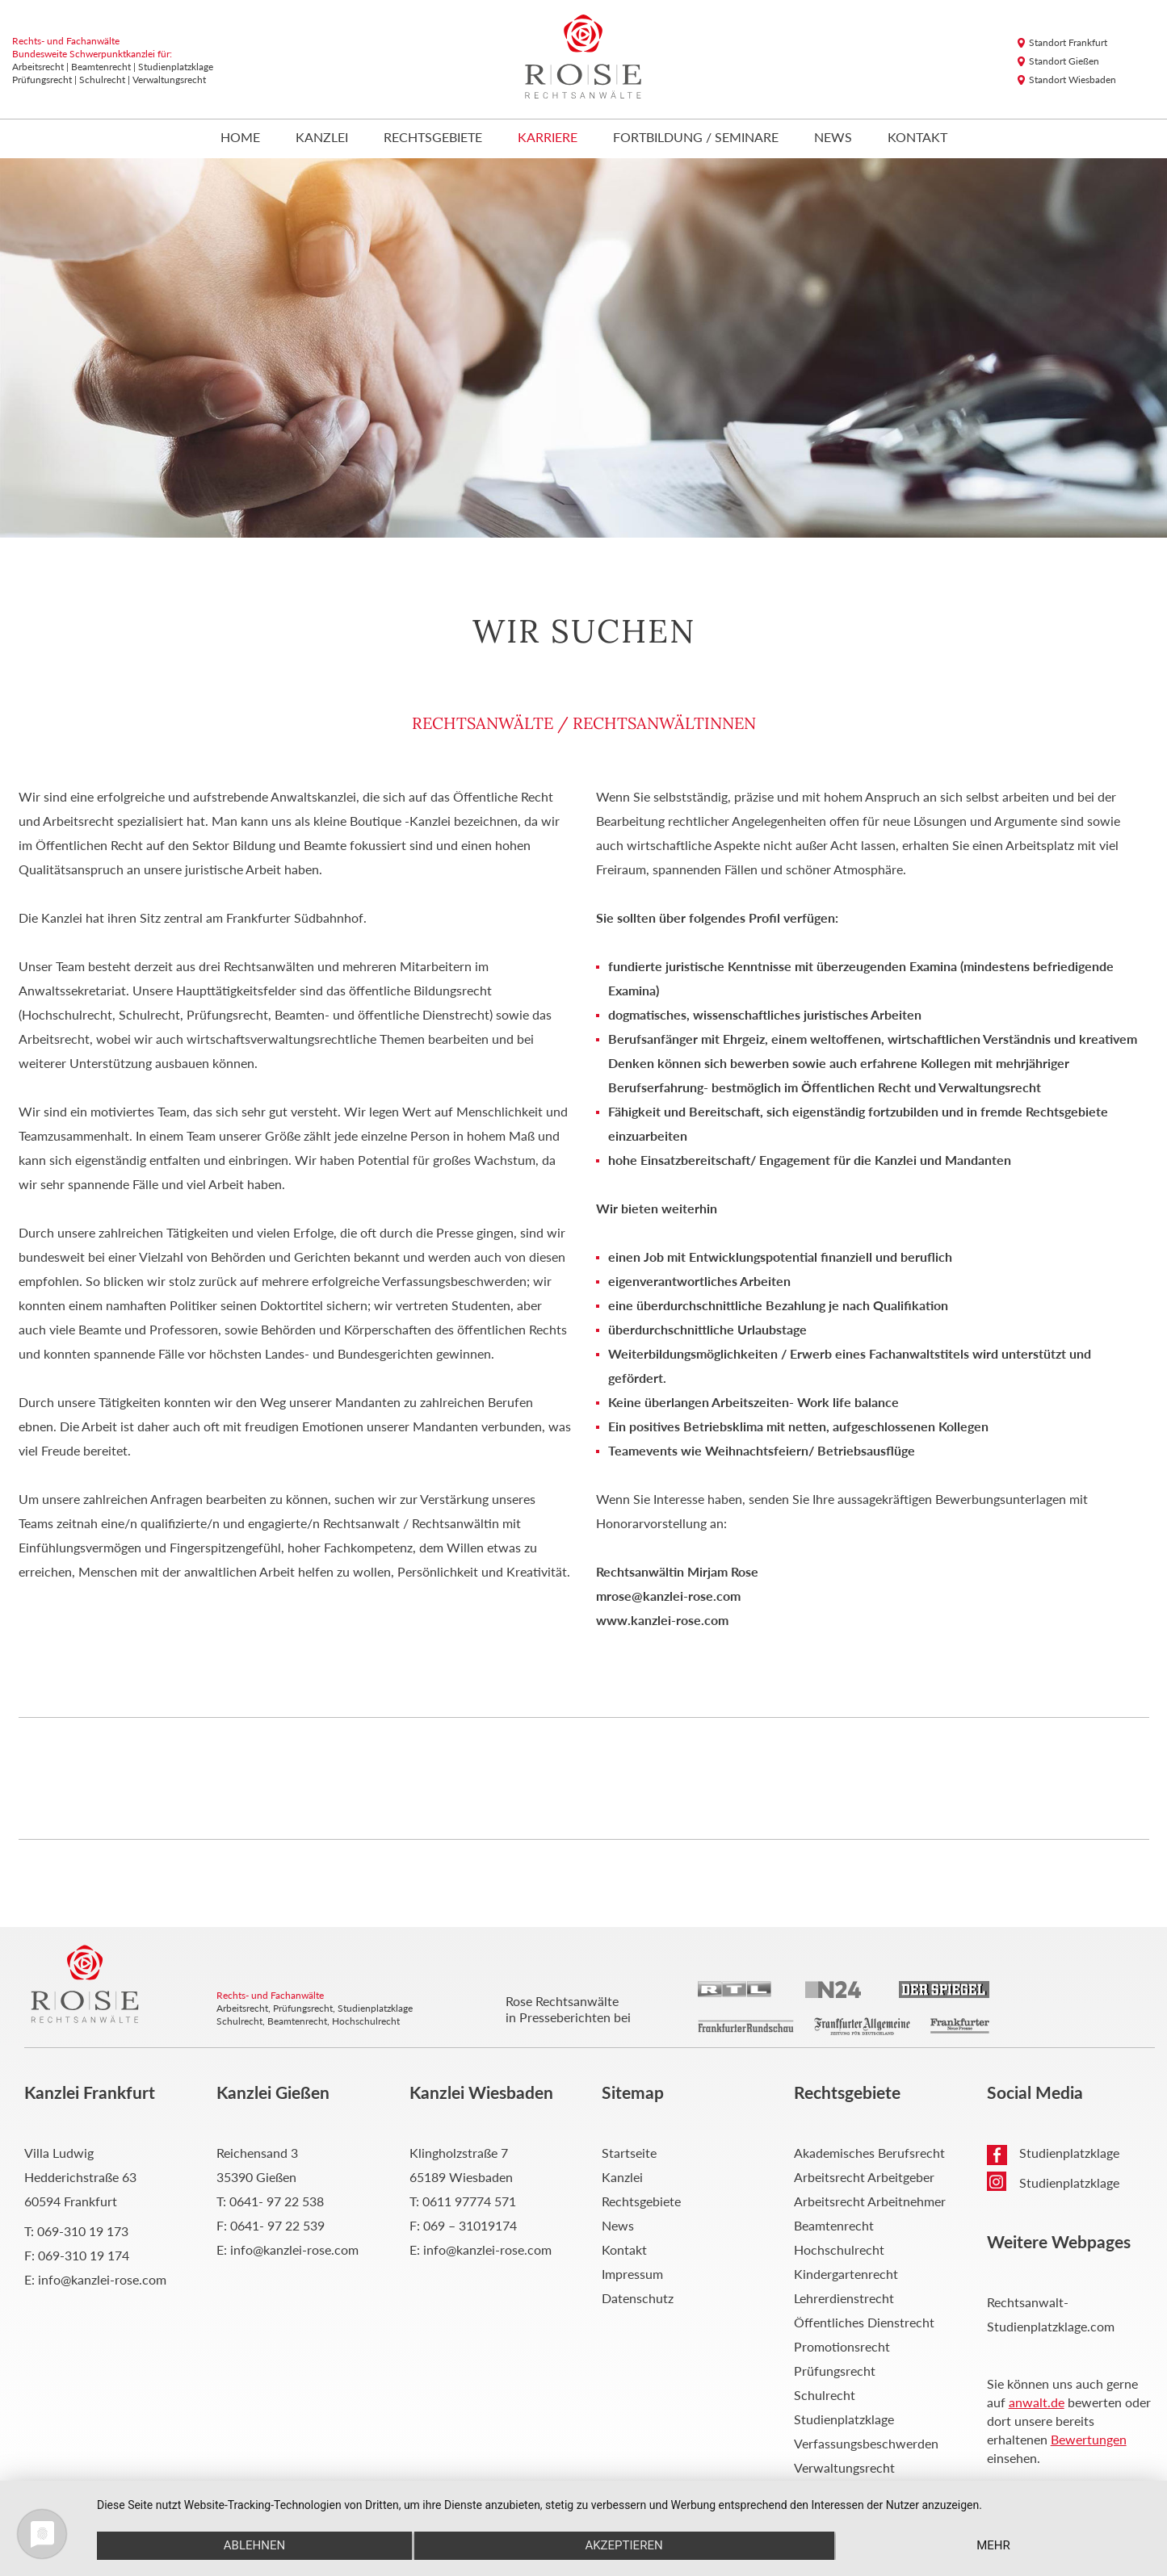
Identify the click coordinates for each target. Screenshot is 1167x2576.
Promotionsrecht (842, 2346)
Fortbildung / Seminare (696, 138)
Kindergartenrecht (846, 2273)
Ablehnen (254, 2545)
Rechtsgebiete (433, 138)
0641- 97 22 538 (276, 2201)
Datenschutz (638, 2298)
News (833, 138)
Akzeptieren (623, 2545)
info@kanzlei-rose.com (102, 2279)
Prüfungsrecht (834, 2370)
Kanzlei (322, 138)
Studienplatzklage (844, 2419)
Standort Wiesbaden (1072, 79)
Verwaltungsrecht (844, 2467)
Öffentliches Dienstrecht (864, 2322)
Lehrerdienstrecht (844, 2298)
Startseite (629, 2152)
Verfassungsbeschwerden (866, 2443)
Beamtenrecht (834, 2225)
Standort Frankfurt (1068, 42)
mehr (993, 2545)
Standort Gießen (1064, 61)
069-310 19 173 (82, 2231)
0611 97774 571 (469, 2201)
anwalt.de (1036, 2402)
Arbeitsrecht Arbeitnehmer (870, 2201)
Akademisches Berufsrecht (869, 2152)
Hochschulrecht (839, 2249)
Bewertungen (1089, 2439)
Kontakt (917, 138)
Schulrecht (824, 2394)
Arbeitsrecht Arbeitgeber (864, 2176)
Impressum (632, 2273)
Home (240, 138)
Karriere (547, 138)
